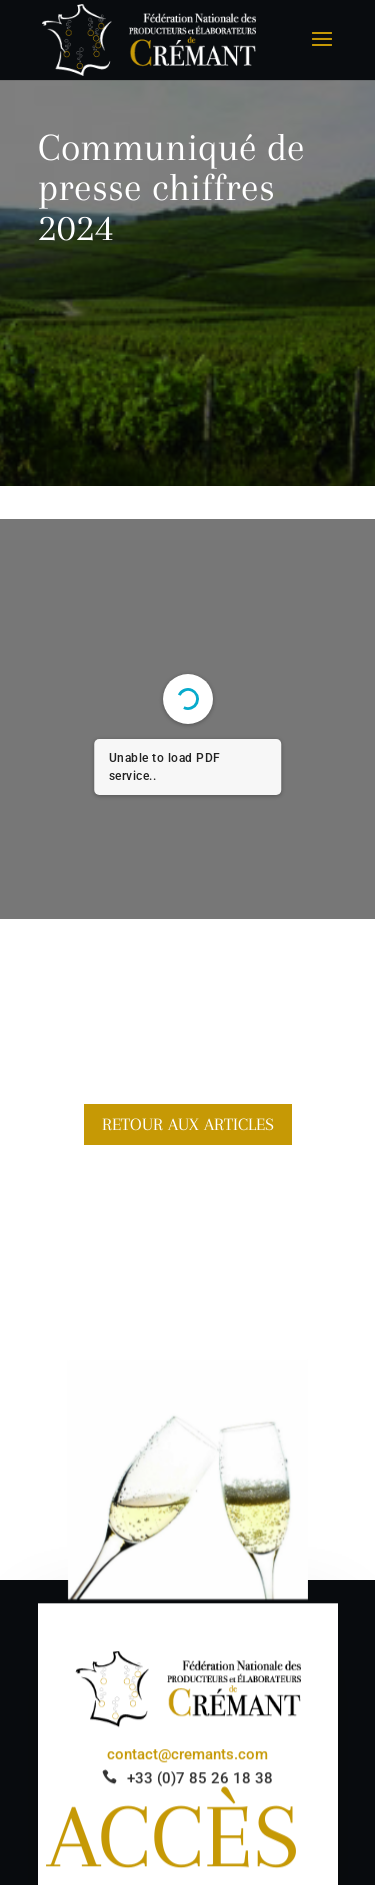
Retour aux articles (188, 1124)
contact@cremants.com (187, 1756)
